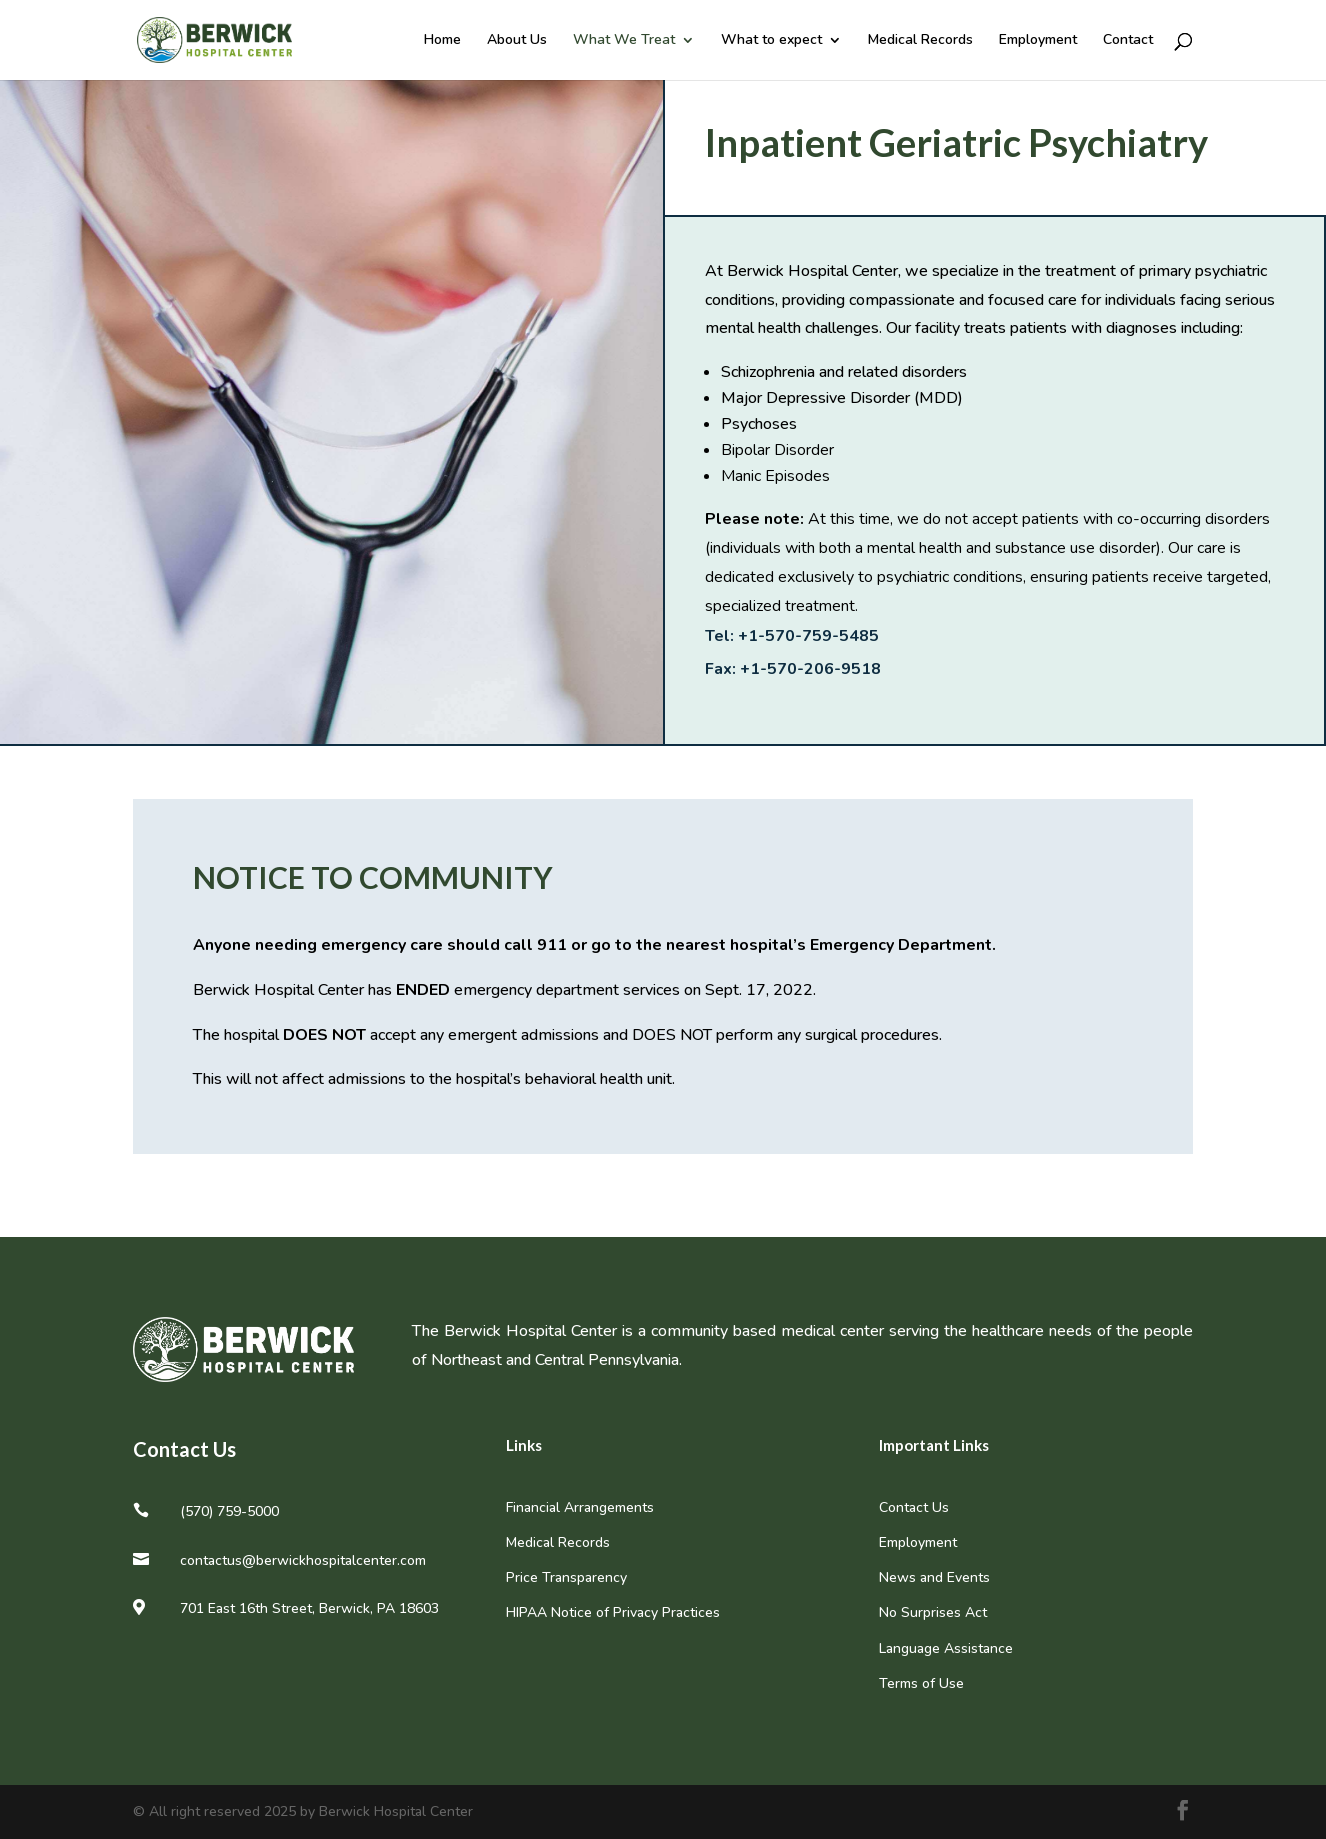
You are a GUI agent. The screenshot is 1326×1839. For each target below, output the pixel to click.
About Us (517, 41)
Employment (1038, 41)
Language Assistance (946, 1648)
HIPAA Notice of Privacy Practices (613, 1612)
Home (442, 41)
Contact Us (914, 1507)
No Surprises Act (933, 1612)
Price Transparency (566, 1577)
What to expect (771, 41)
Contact (1128, 41)
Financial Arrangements (580, 1507)
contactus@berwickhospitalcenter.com (303, 1560)
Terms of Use (921, 1683)
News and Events (934, 1577)
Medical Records (920, 41)
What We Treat (624, 41)
